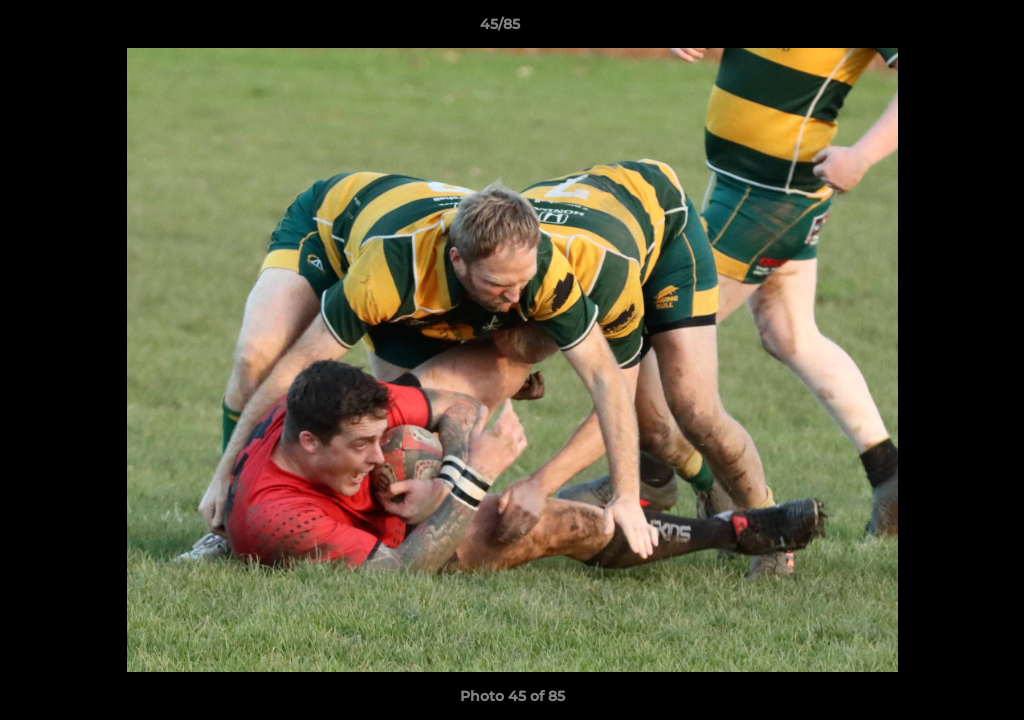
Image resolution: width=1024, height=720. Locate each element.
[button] (940, 29)
